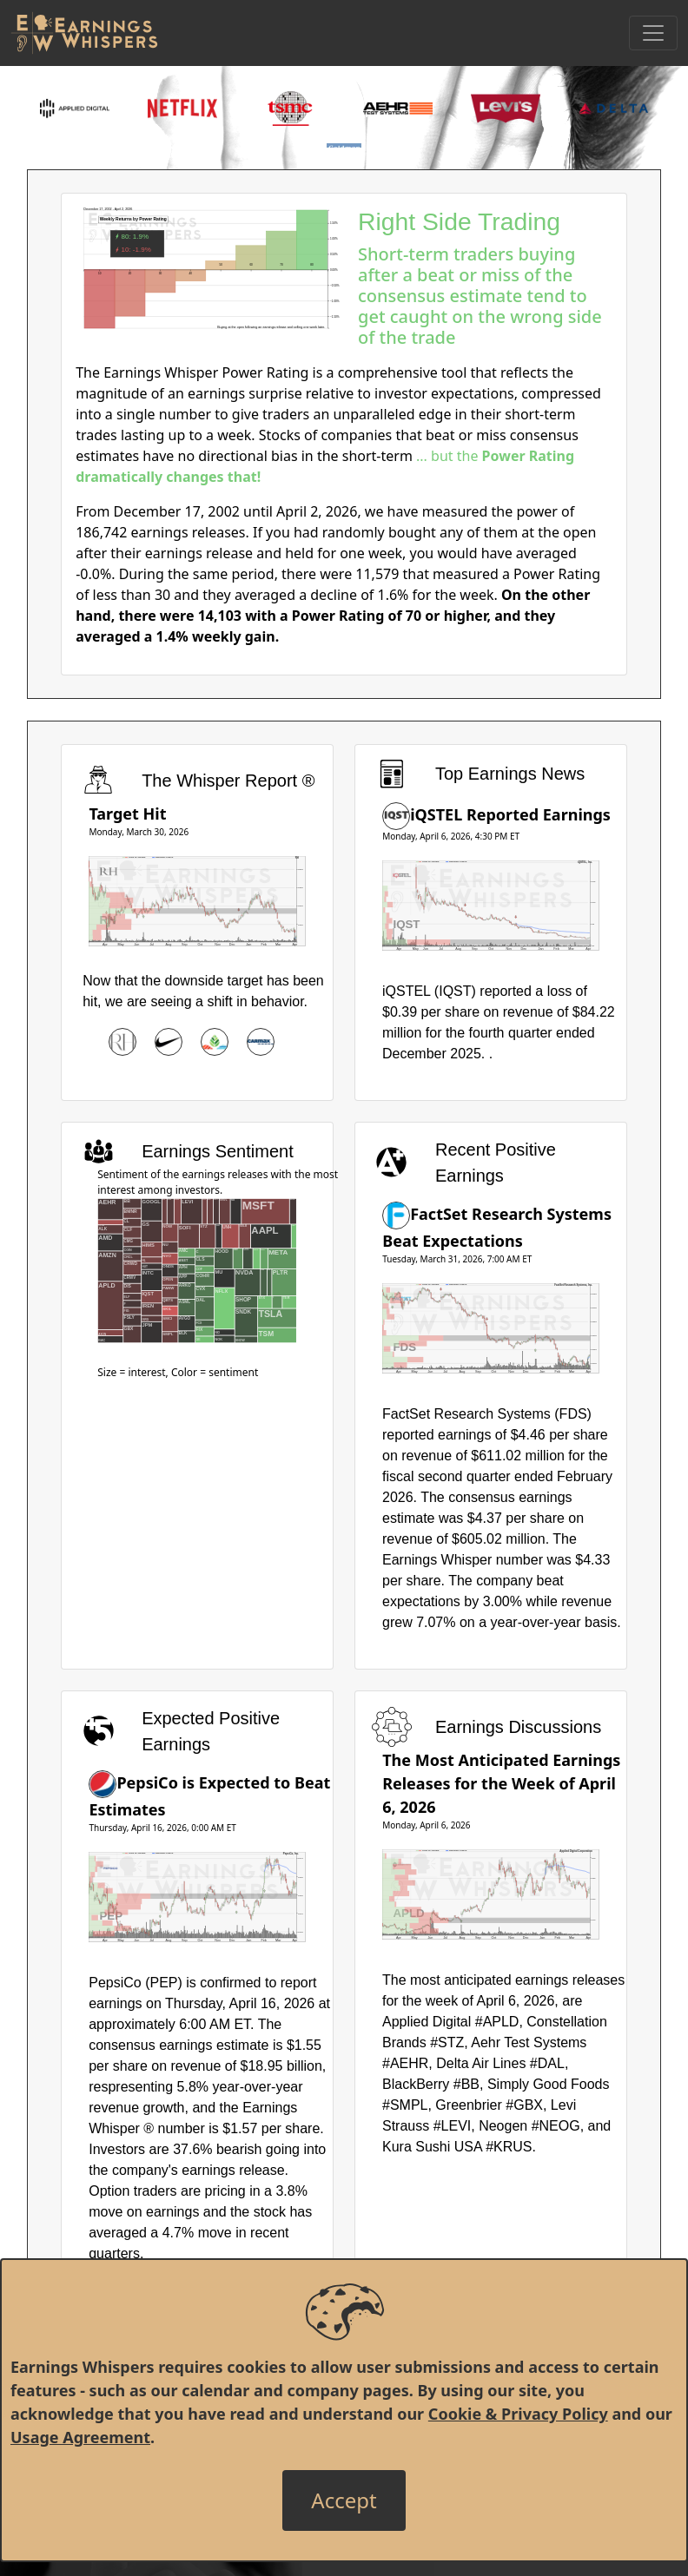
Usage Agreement (80, 2437)
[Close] (343, 2500)
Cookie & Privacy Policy (518, 2413)
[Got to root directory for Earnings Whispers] (84, 33)
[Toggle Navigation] (653, 33)
